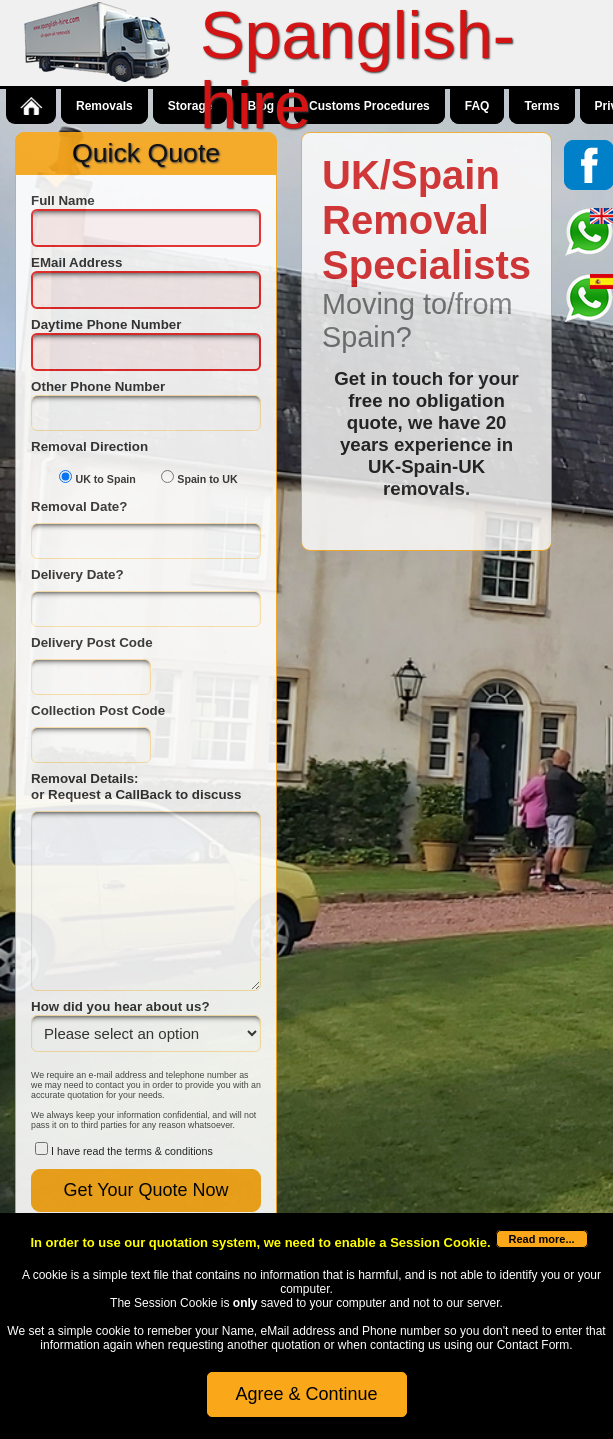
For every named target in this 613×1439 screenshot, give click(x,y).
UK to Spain (105, 479)
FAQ (477, 106)
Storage (190, 106)
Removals (104, 106)
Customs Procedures (369, 106)
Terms (541, 106)
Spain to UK (207, 479)
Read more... (542, 1239)
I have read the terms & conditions (132, 1151)
